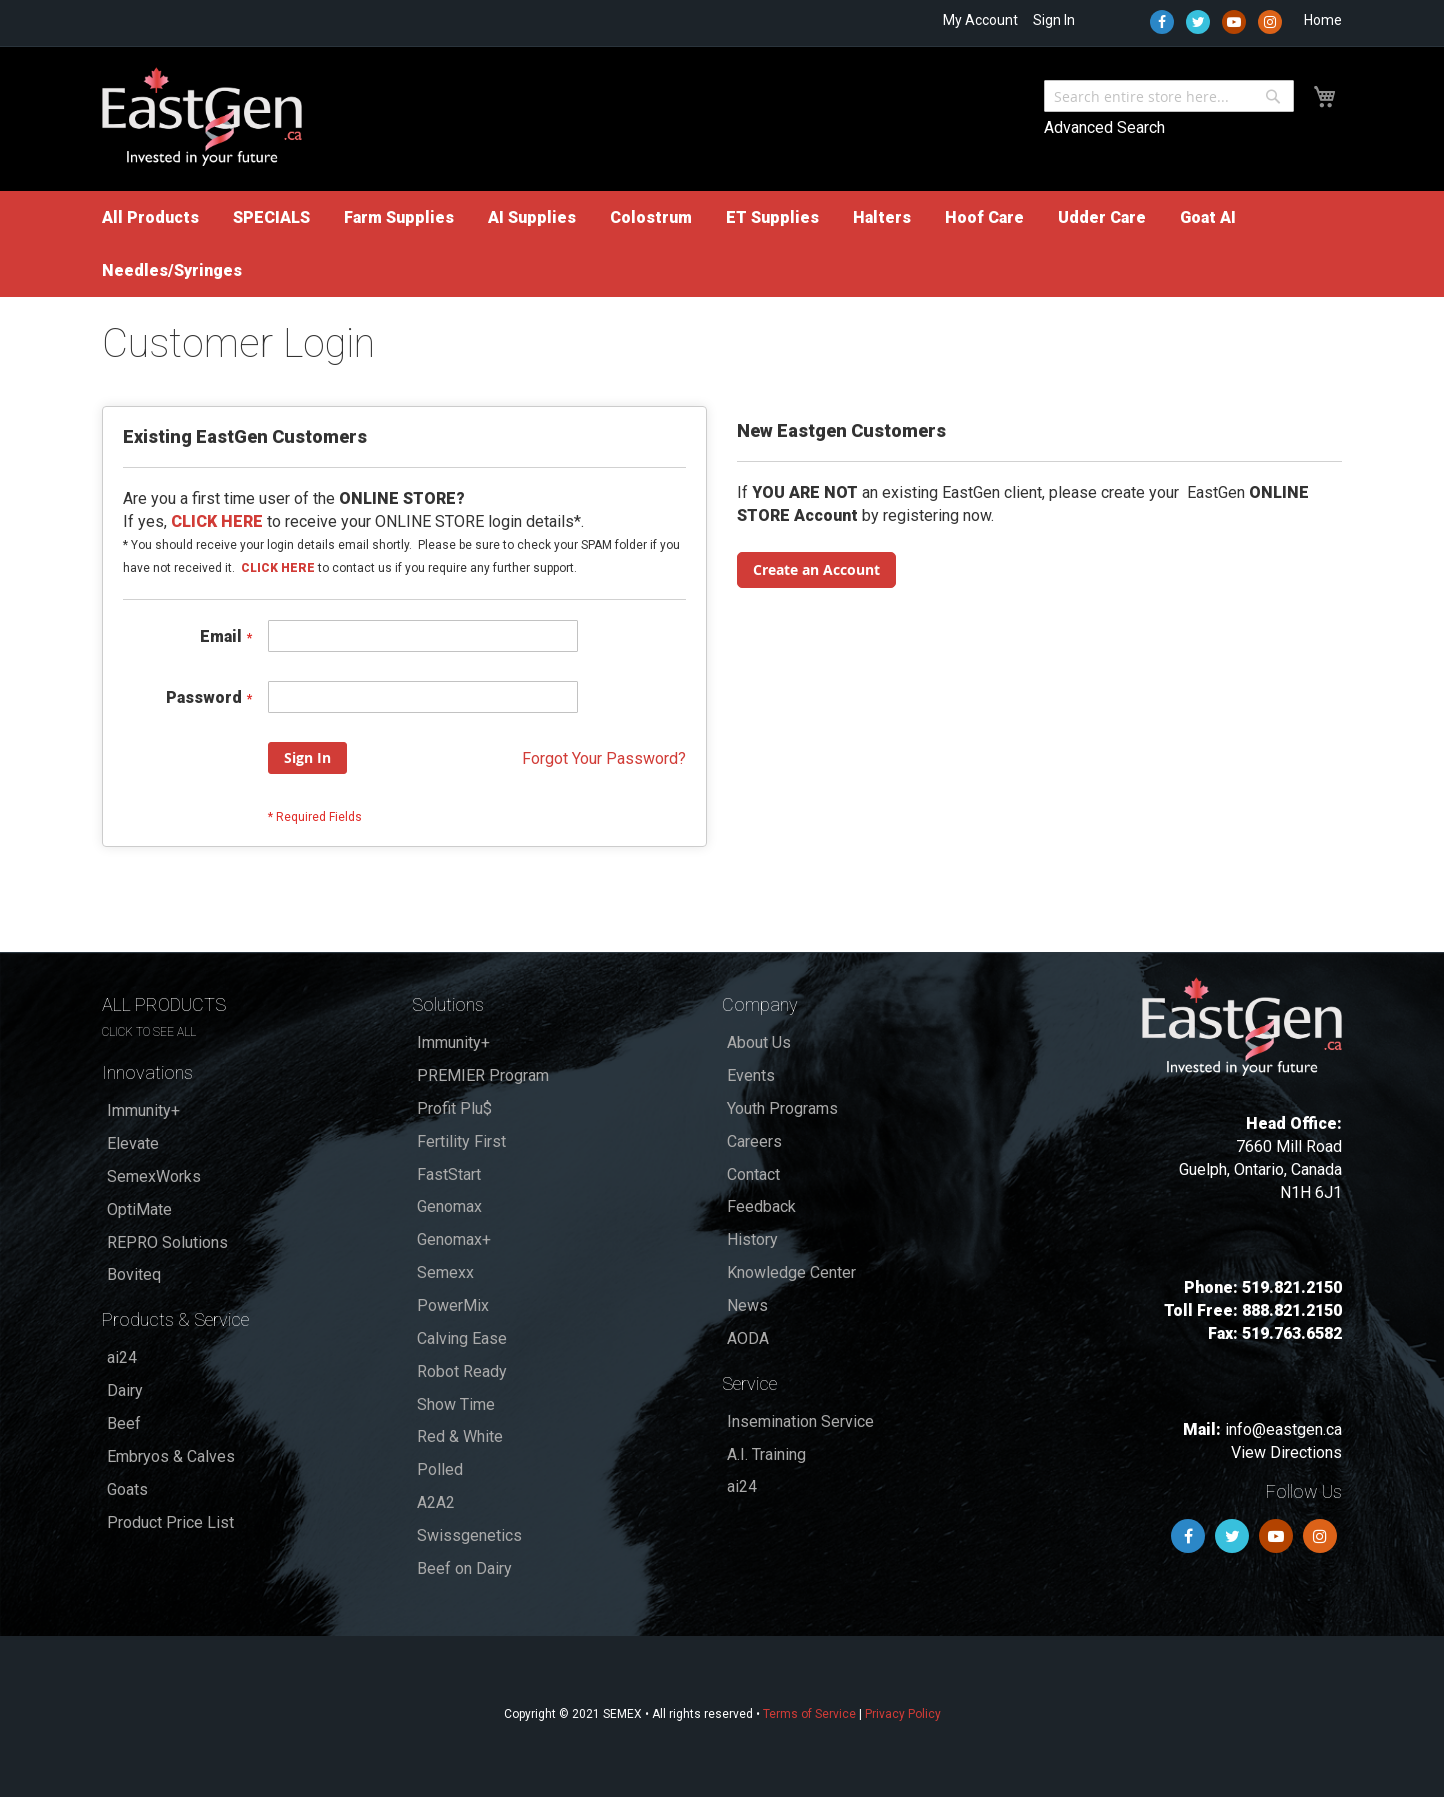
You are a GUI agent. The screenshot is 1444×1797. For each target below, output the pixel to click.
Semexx (445, 1272)
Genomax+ (454, 1239)
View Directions (1286, 1452)
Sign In (1054, 20)
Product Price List (170, 1522)
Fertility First (461, 1141)
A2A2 (436, 1502)
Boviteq (134, 1274)
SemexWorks (154, 1176)
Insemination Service (800, 1421)
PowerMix (453, 1305)
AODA (748, 1338)
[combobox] (1169, 96)
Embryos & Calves (171, 1456)
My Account (980, 20)
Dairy (125, 1390)
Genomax (449, 1206)
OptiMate (139, 1209)
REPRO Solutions (167, 1242)
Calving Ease (462, 1338)
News (747, 1305)
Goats (127, 1489)
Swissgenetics (469, 1535)
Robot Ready (462, 1371)
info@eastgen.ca (1283, 1429)
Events (751, 1075)
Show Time (456, 1404)
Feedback (761, 1206)
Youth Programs (782, 1108)
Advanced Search (1104, 127)
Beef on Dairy (464, 1568)
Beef (124, 1423)
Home (1323, 20)
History (752, 1239)
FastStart (449, 1174)
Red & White (460, 1436)
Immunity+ (143, 1110)
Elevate (133, 1143)
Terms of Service (809, 1714)
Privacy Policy (903, 1714)
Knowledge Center (791, 1272)
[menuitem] (150, 217)
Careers (754, 1141)
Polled (440, 1469)
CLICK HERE (278, 568)
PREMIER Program (483, 1075)
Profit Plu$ (454, 1108)
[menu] (722, 244)
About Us (759, 1042)
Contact (753, 1174)
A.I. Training (766, 1454)
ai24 (122, 1357)
